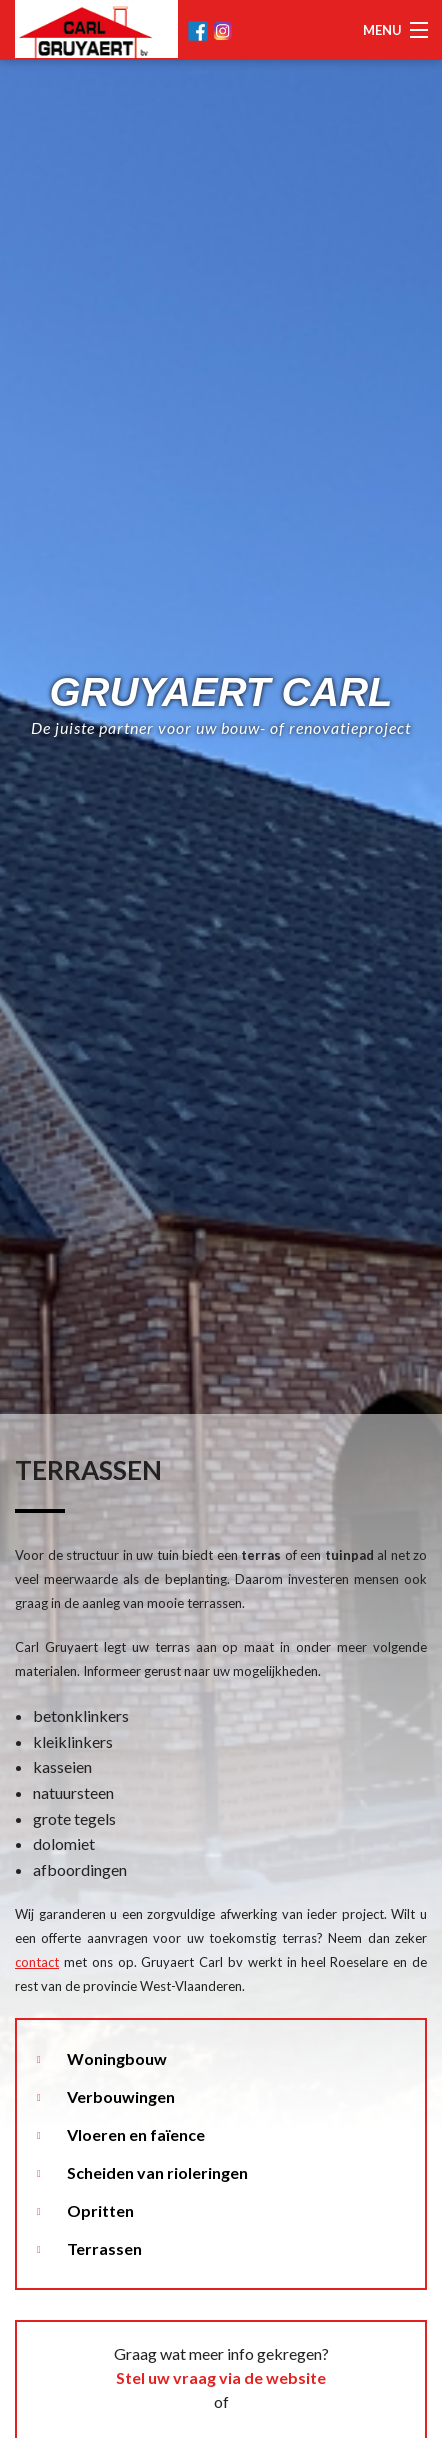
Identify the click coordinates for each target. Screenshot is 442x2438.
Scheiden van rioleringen (157, 2172)
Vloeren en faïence (136, 2134)
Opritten (100, 2210)
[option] (221, 1219)
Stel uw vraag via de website (221, 2377)
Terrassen (104, 2248)
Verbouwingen (121, 2096)
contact (37, 1962)
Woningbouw (117, 2058)
